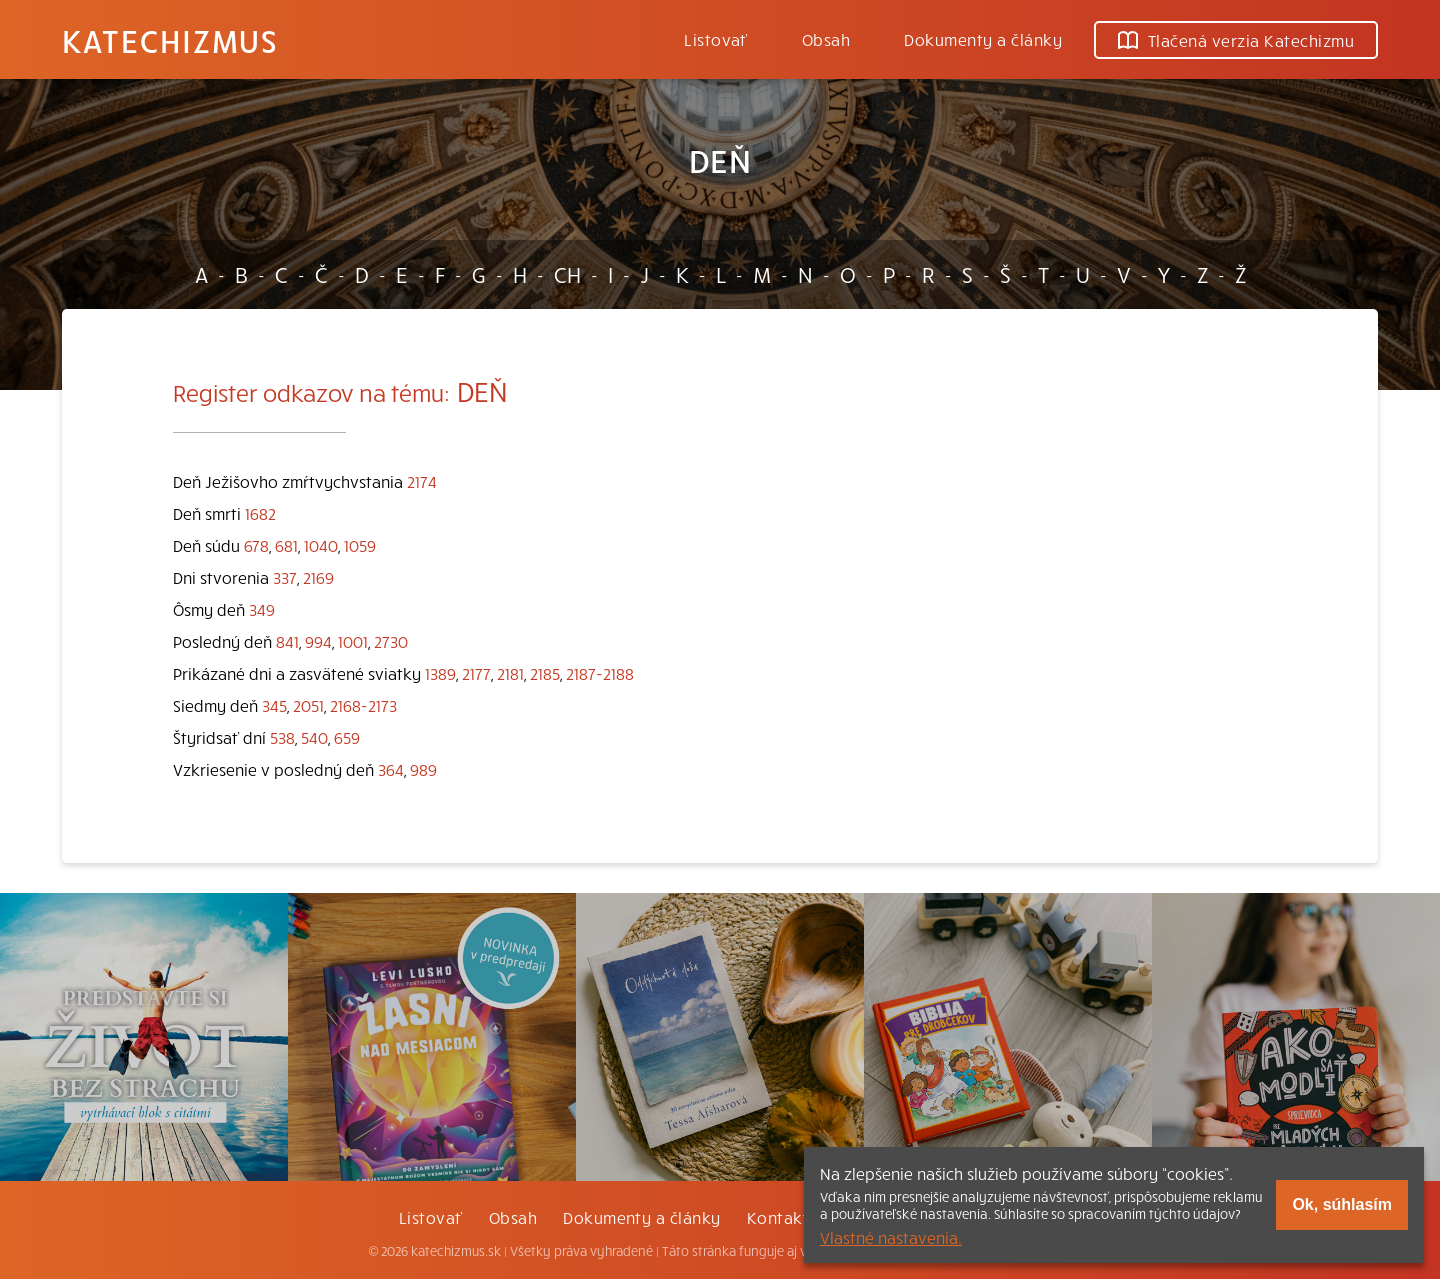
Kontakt (778, 1217)
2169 (318, 577)
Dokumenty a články (983, 39)
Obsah (826, 39)
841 (287, 641)
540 (314, 737)
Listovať (716, 39)
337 (285, 577)
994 (318, 641)
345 (274, 705)
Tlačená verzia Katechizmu (1236, 40)
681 (286, 545)
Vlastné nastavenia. (891, 1237)
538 (282, 737)
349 (262, 609)
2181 (510, 673)
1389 (440, 673)
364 (391, 769)
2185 (545, 673)
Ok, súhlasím (1342, 1204)
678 (256, 545)
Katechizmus (170, 40)
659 (347, 737)
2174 (422, 481)
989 (423, 769)
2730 (391, 641)
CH (567, 274)
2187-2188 (600, 673)
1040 (321, 545)
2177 (476, 673)
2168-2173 (363, 705)
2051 (308, 705)
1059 (360, 545)
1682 (260, 513)
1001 (353, 641)
